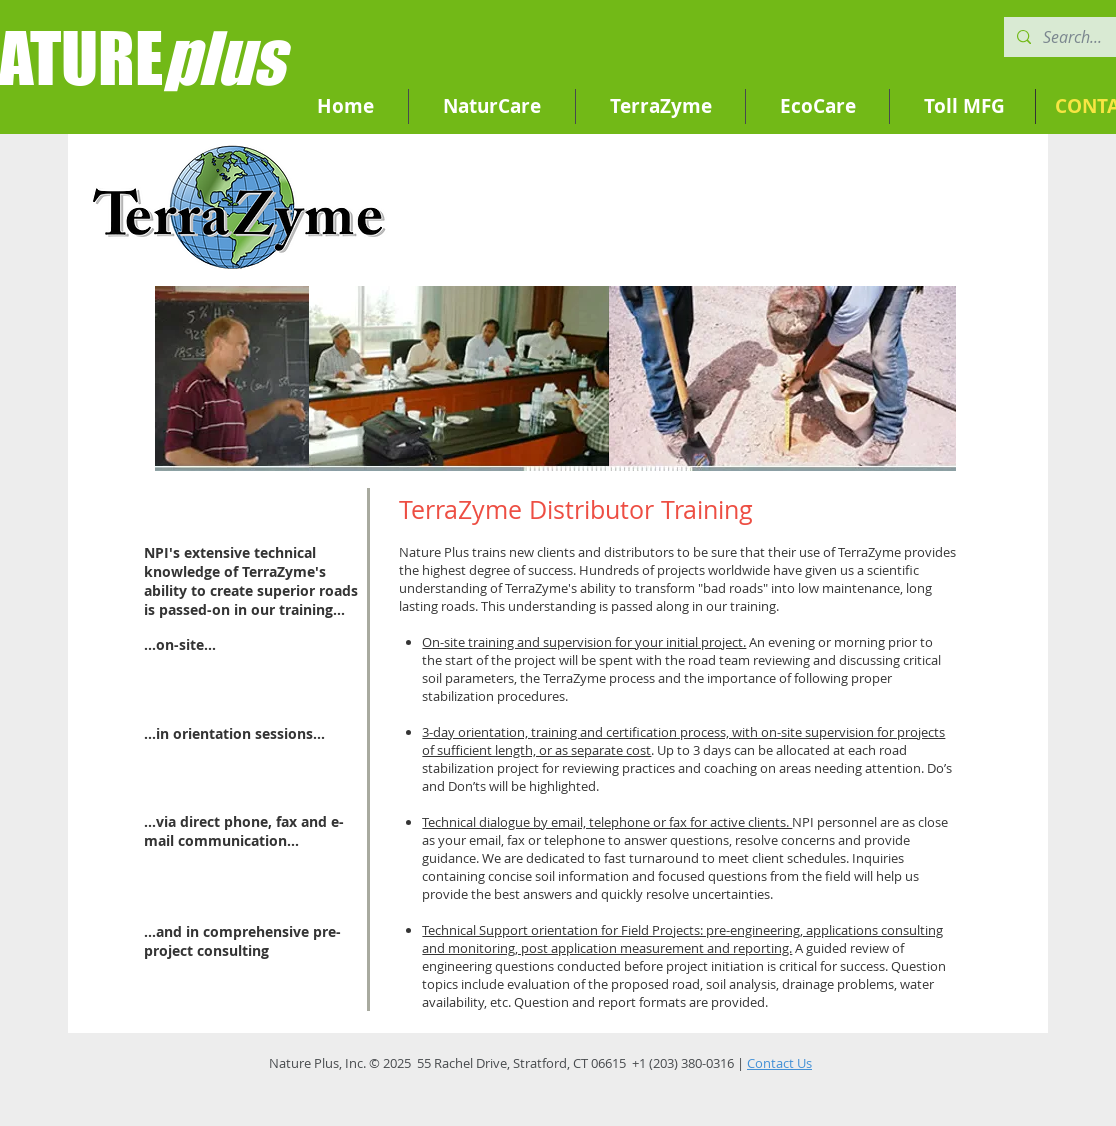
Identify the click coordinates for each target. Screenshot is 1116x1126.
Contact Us (779, 1063)
